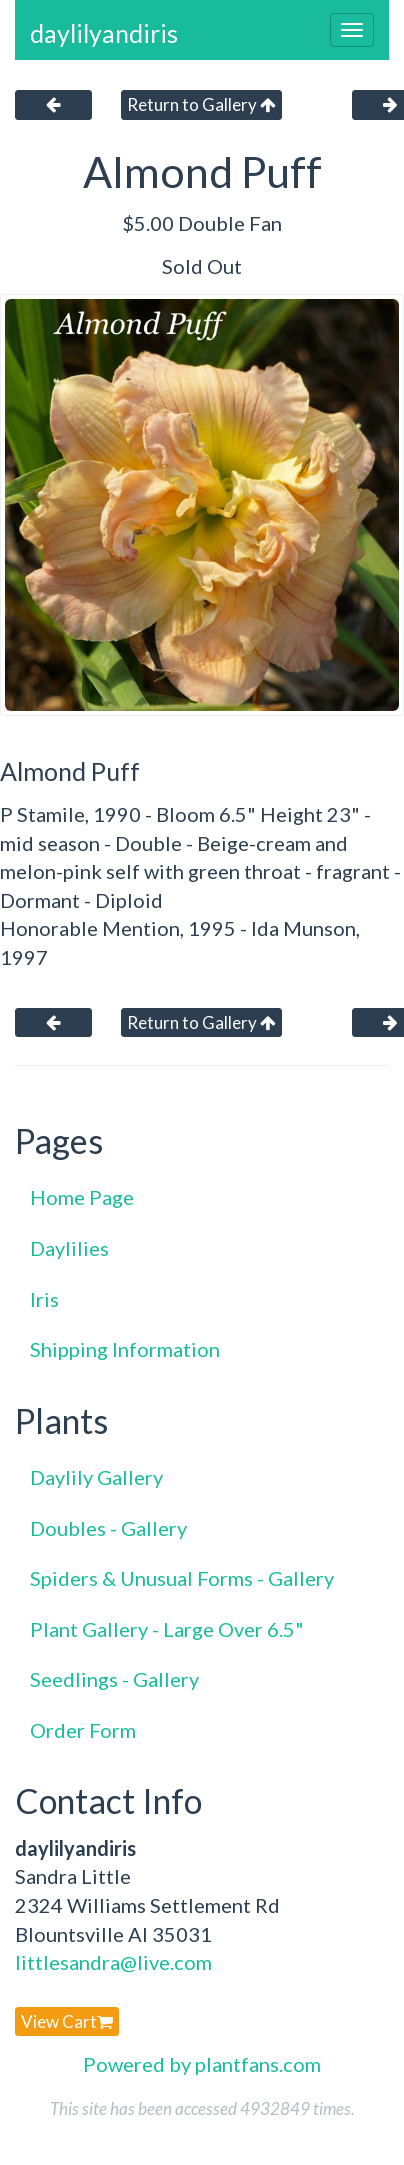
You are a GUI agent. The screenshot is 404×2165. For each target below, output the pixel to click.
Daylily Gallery (96, 1477)
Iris (44, 1299)
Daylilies (69, 1248)
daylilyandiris (104, 33)
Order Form (83, 1730)
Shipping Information (125, 1349)
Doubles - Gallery (108, 1528)
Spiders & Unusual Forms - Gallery (182, 1578)
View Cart (67, 2021)
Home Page (82, 1197)
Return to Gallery (201, 104)
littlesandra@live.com (113, 1962)
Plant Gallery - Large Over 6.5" (167, 1629)
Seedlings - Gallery (114, 1679)
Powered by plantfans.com (202, 2064)
